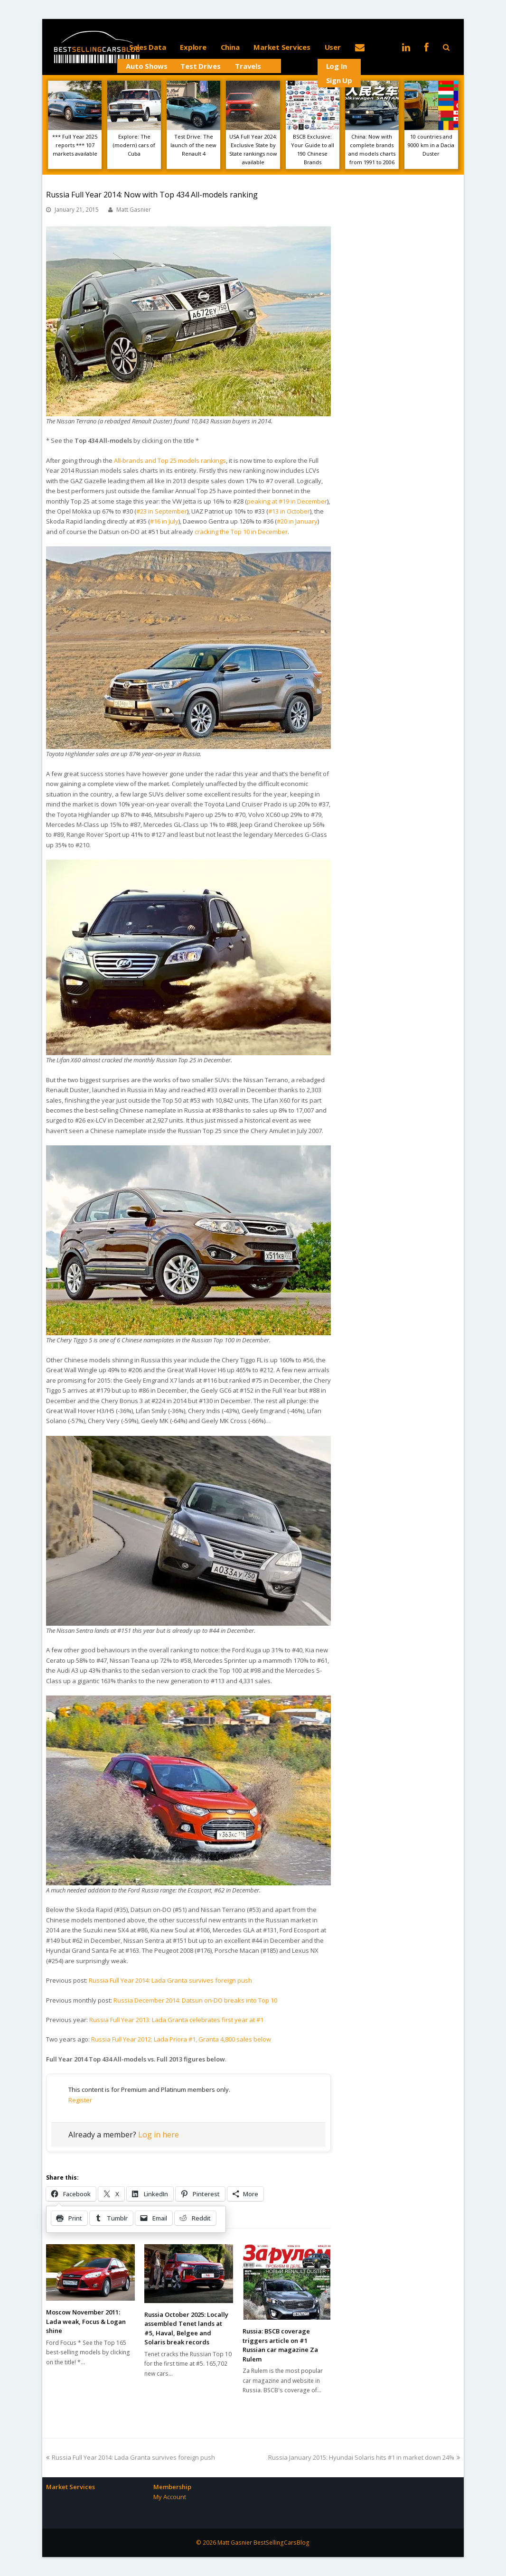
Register (80, 2100)
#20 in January (297, 521)
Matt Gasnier (133, 210)
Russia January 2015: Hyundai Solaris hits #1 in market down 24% (364, 2457)
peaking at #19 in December (287, 501)
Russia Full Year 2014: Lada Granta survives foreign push (170, 1980)
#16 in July (164, 521)
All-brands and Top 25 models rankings (170, 460)
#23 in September (161, 511)
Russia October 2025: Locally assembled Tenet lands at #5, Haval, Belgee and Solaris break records (186, 2328)
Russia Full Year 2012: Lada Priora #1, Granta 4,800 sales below (181, 2039)
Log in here (158, 2134)
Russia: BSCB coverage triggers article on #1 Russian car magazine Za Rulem (280, 2345)
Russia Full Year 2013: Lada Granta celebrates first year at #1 (176, 2019)
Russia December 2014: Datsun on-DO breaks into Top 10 (195, 2000)
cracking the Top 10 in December (241, 531)
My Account (169, 2496)
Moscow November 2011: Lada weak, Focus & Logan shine (86, 2321)
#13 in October (289, 511)
